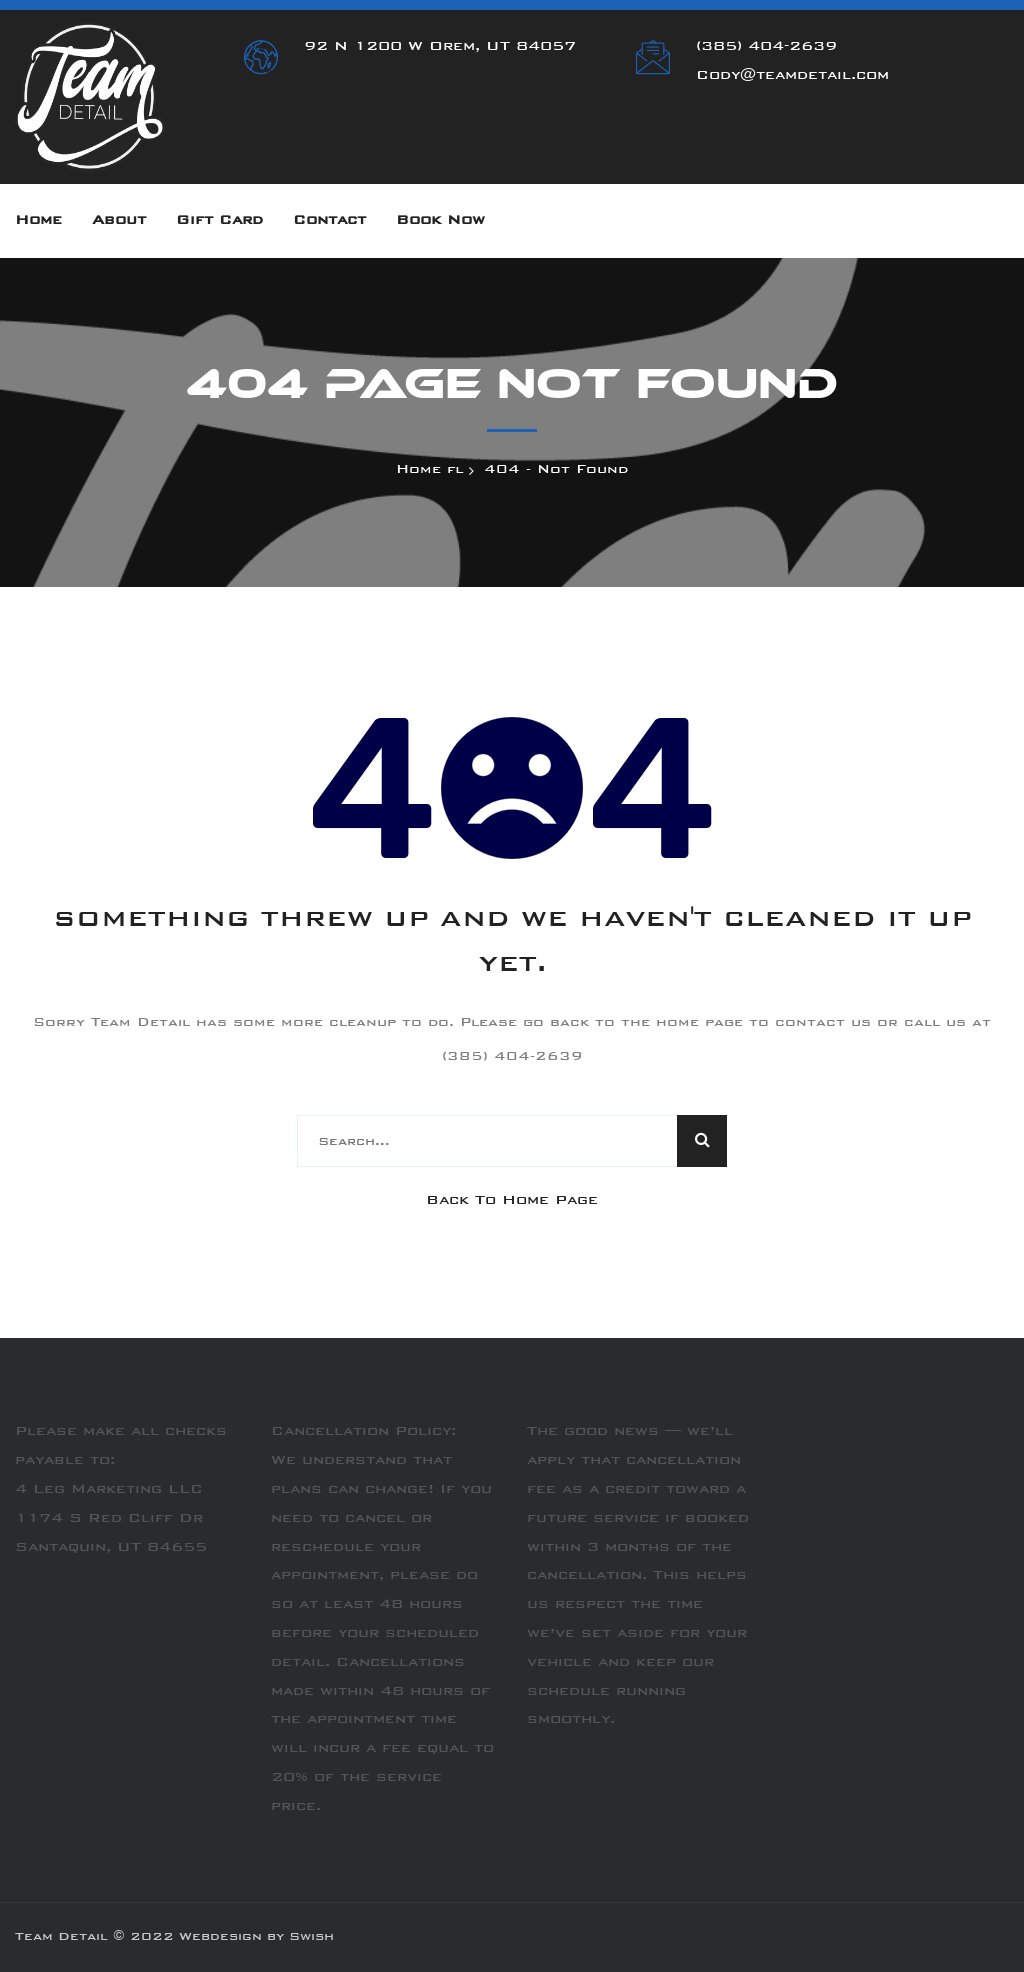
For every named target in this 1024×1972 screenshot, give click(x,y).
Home (38, 221)
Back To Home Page (512, 1201)
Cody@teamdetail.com (792, 76)
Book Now (440, 221)
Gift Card (219, 221)
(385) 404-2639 (766, 47)
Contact (329, 221)
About (119, 221)
